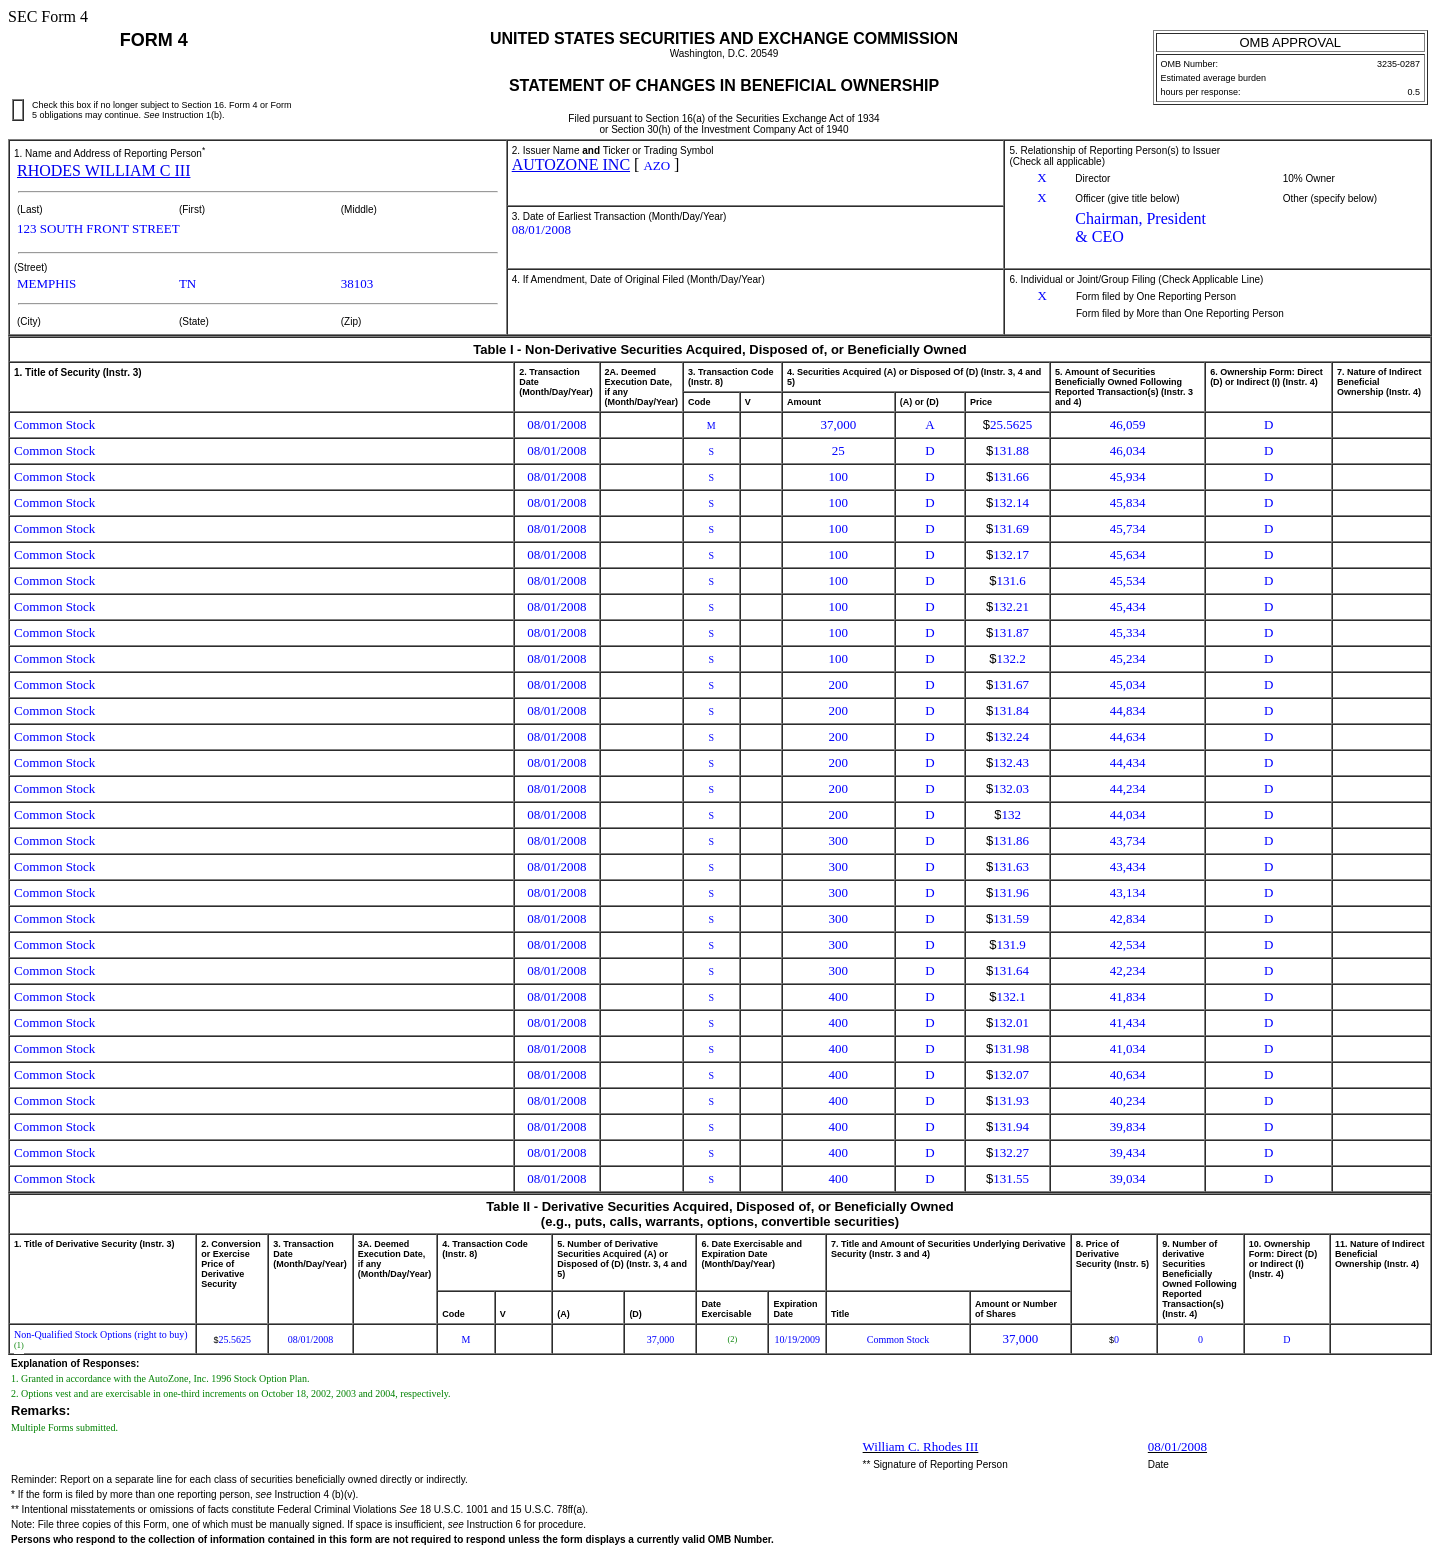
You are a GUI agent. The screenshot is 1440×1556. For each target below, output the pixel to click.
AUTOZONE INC (571, 164)
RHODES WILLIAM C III (103, 170)
